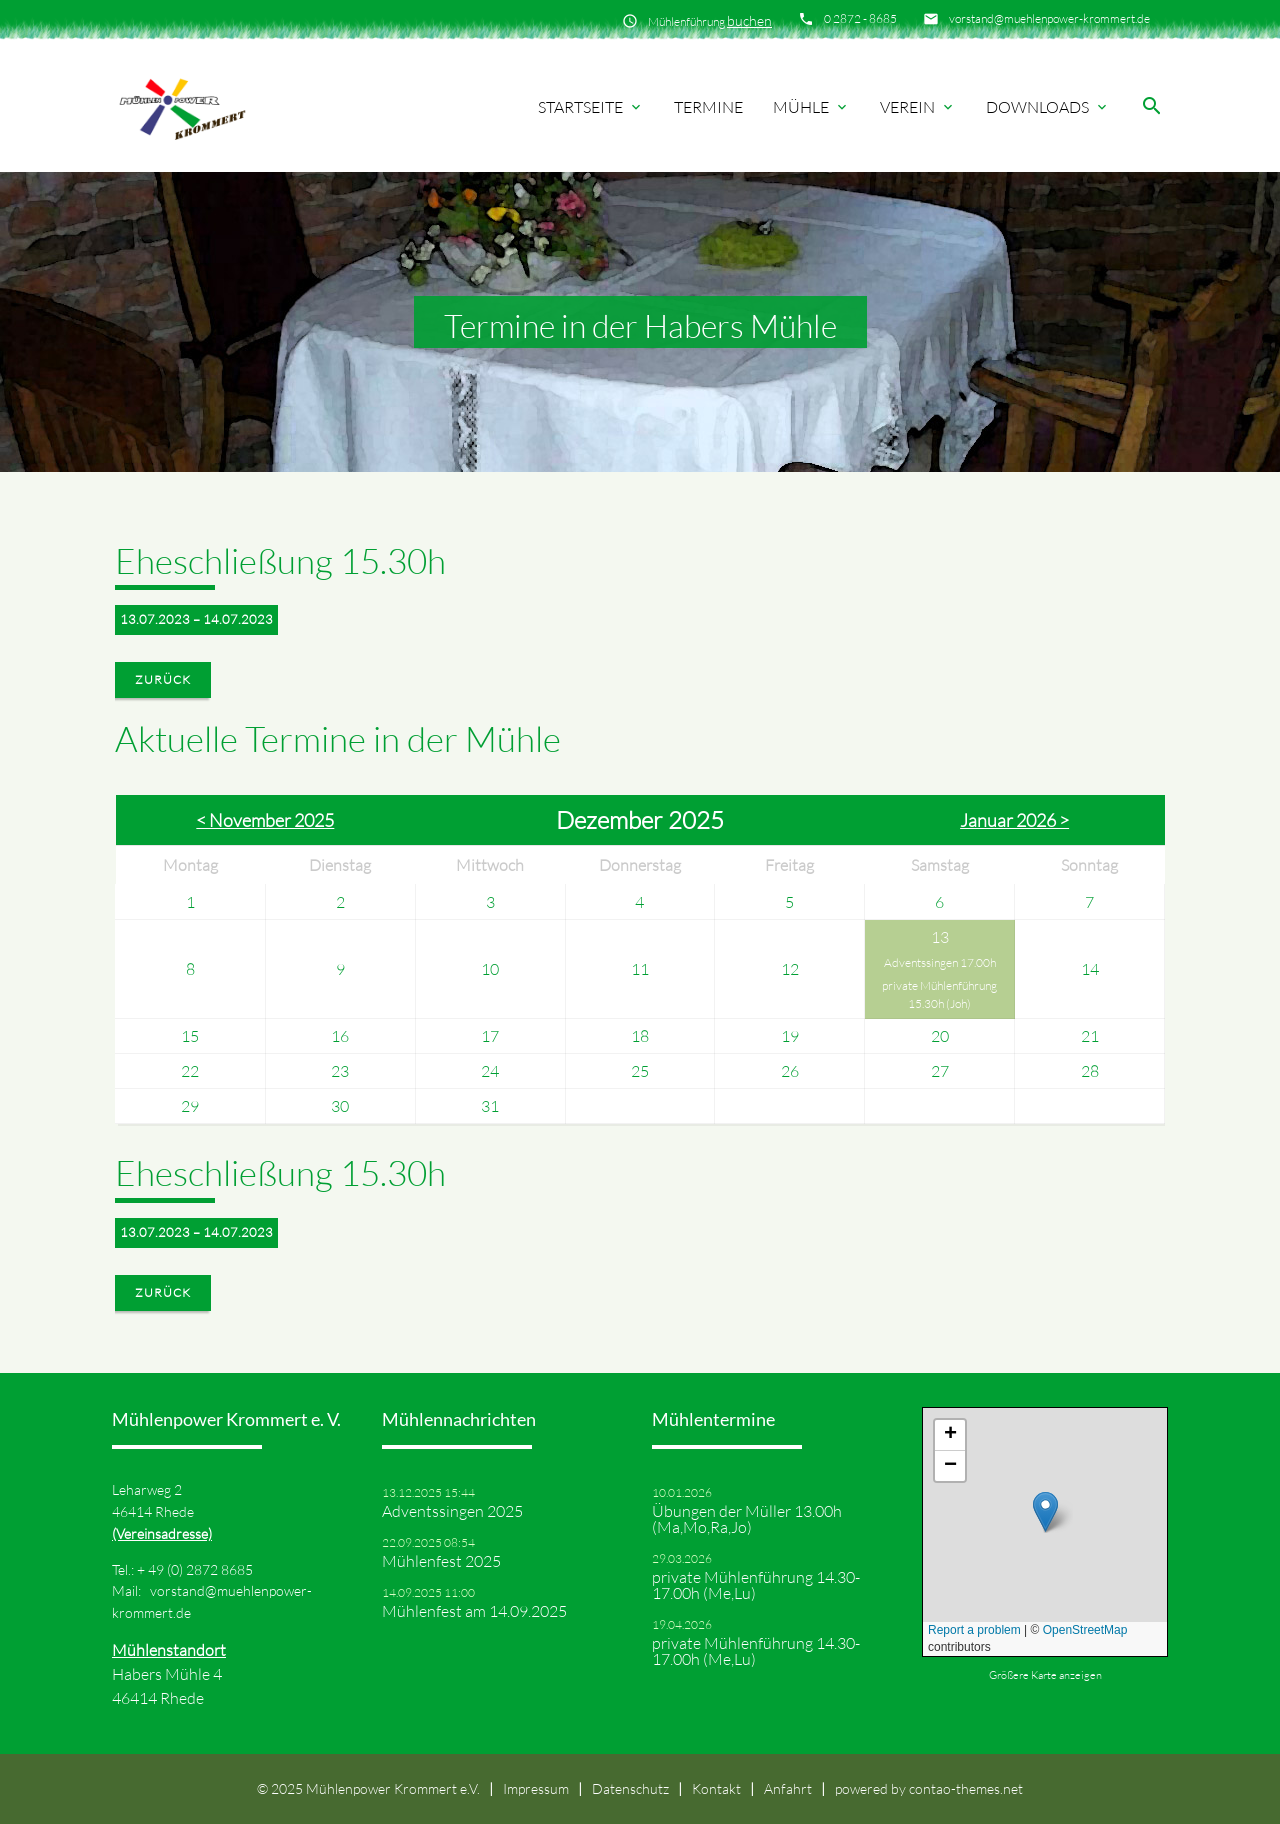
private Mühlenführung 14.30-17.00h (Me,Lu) (756, 1585)
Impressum (536, 1788)
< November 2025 (265, 820)
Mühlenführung (710, 20)
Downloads (1048, 107)
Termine (708, 107)
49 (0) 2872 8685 (200, 1569)
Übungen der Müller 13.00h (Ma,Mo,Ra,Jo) (747, 1519)
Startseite (591, 107)
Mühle (811, 107)
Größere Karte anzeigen (1045, 1675)
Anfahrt (788, 1788)
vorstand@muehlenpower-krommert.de (1049, 18)
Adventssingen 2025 (452, 1511)
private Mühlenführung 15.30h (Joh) (939, 994)
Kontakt (716, 1788)
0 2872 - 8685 (860, 18)
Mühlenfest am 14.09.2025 (474, 1611)
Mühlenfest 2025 (441, 1561)
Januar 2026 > (1014, 820)
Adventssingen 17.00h (940, 962)
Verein (918, 107)
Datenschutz (630, 1788)
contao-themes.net (966, 1788)
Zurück (163, 679)
